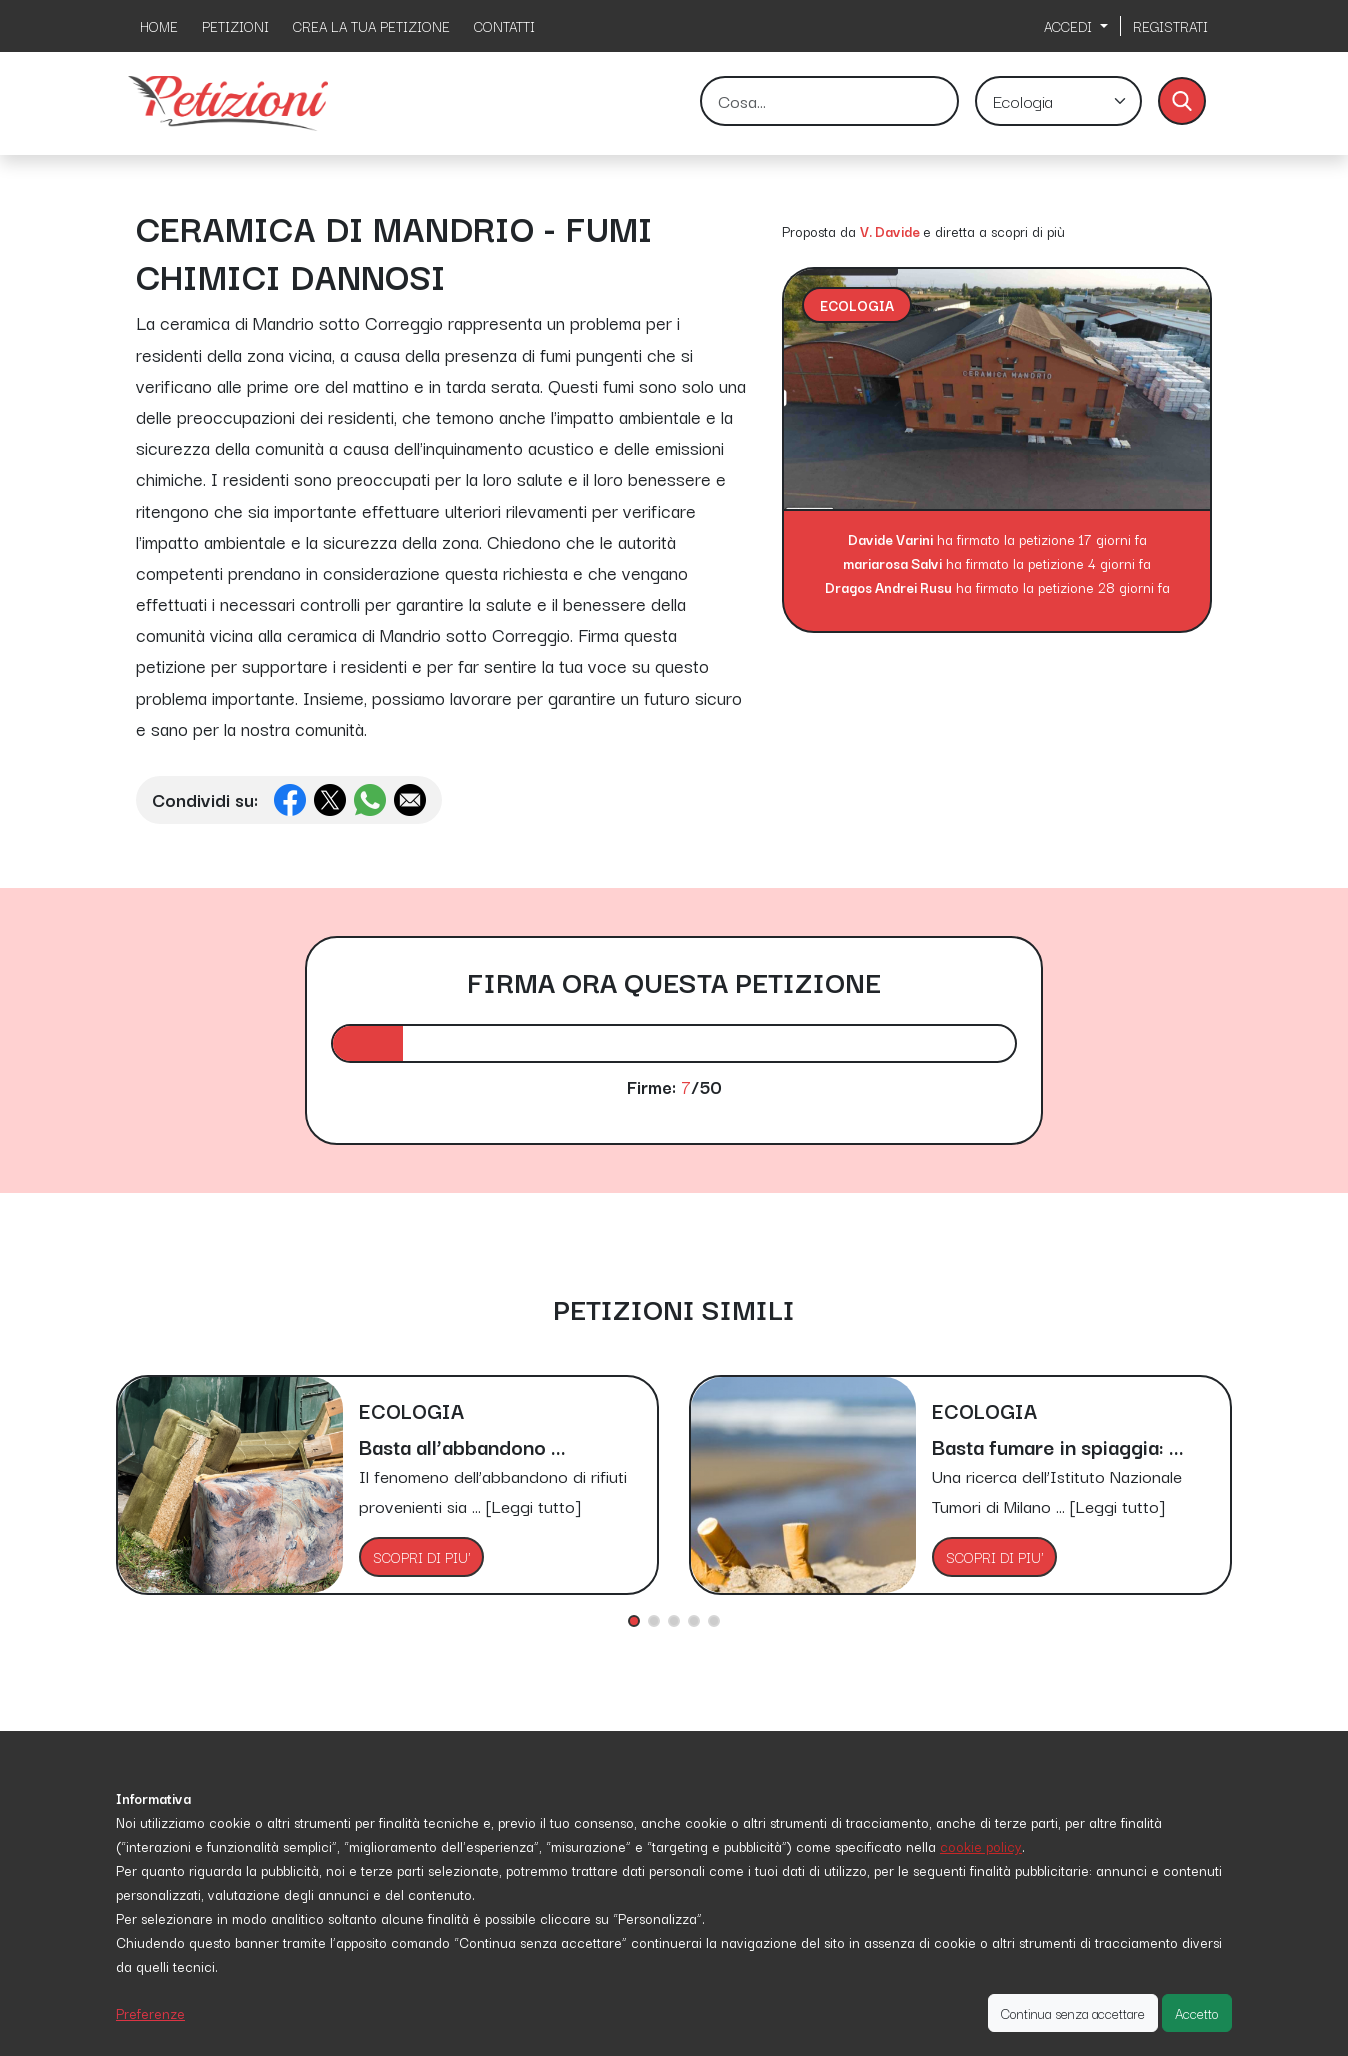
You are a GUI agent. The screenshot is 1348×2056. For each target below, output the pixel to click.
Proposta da (819, 231)
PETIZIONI (235, 26)
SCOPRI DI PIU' (421, 1557)
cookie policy (981, 1846)
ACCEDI (1070, 26)
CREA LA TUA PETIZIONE (371, 26)
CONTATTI (504, 26)
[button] (634, 1621)
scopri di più (1028, 231)
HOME (159, 26)
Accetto (1197, 2013)
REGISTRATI (1170, 26)
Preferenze (150, 2013)
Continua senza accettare (1073, 2013)
